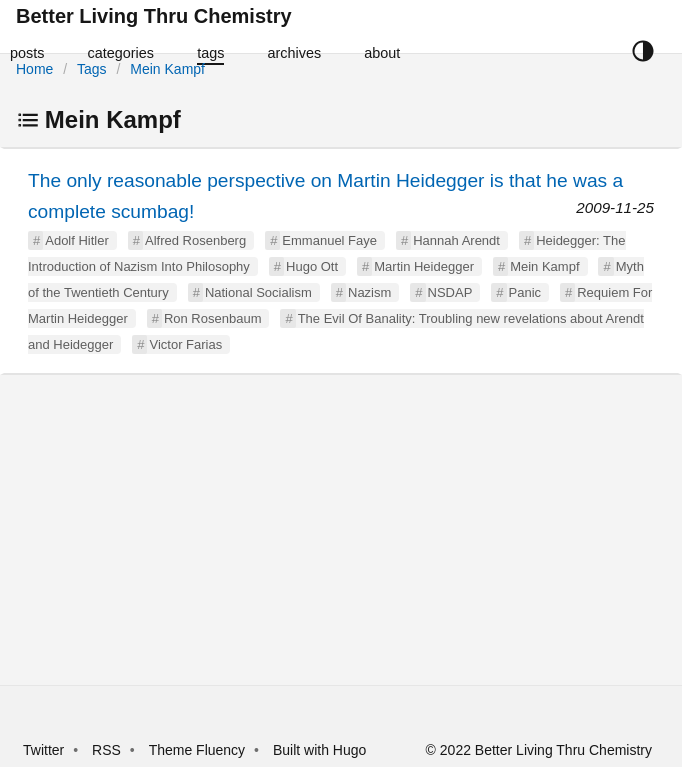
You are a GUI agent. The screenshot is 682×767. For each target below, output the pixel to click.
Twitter (43, 750)
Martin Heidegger (424, 266)
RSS (106, 750)
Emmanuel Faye (329, 240)
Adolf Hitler (77, 240)
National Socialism (258, 292)
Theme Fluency (199, 750)
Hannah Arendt (456, 240)
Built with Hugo (319, 750)
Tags (92, 69)
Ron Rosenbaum (213, 318)
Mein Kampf (167, 69)
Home (34, 69)
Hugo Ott (312, 266)
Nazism (369, 292)
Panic (525, 292)
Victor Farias (185, 344)
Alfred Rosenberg (195, 240)
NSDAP (450, 292)
